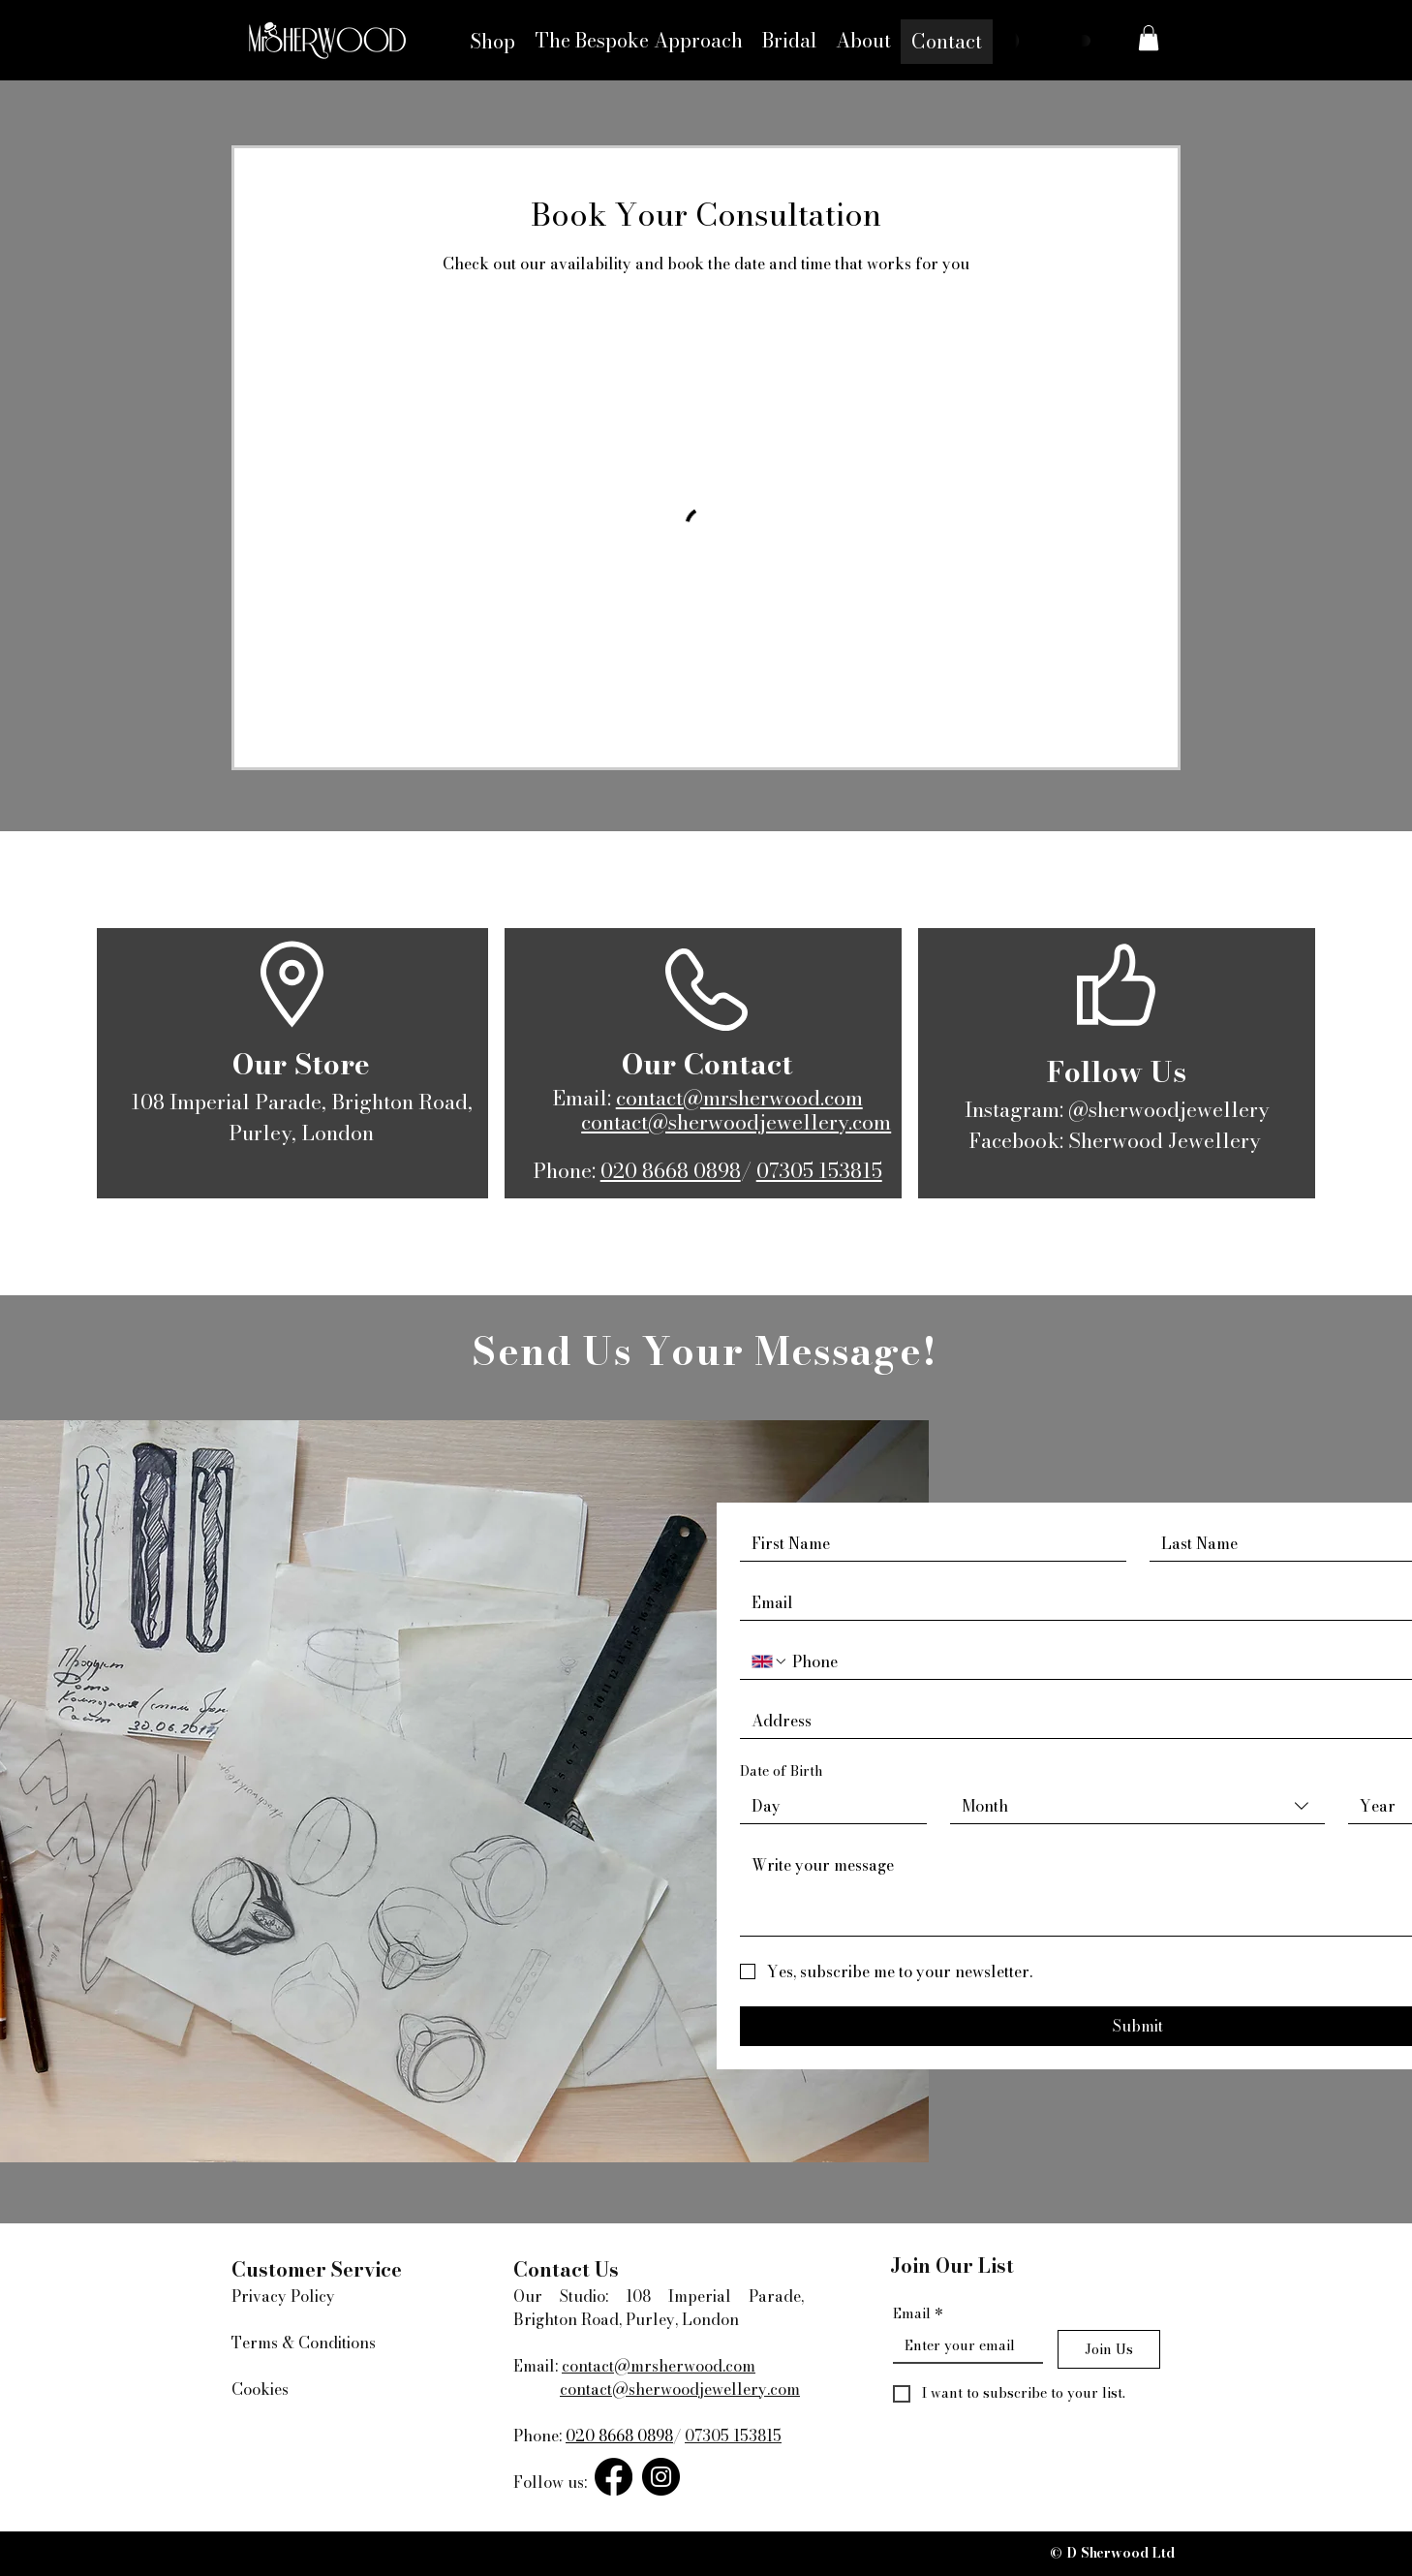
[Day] (827, 1805)
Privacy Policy (283, 2296)
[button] (1148, 37)
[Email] (962, 2346)
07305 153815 (819, 1170)
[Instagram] (661, 2477)
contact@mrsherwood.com (739, 1097)
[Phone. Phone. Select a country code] (770, 1661)
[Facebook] (613, 2477)
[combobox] (1137, 1806)
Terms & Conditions (303, 2342)
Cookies (260, 2389)
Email (918, 2314)
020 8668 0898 (670, 1170)
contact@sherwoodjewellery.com (736, 1121)
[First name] (927, 1543)
